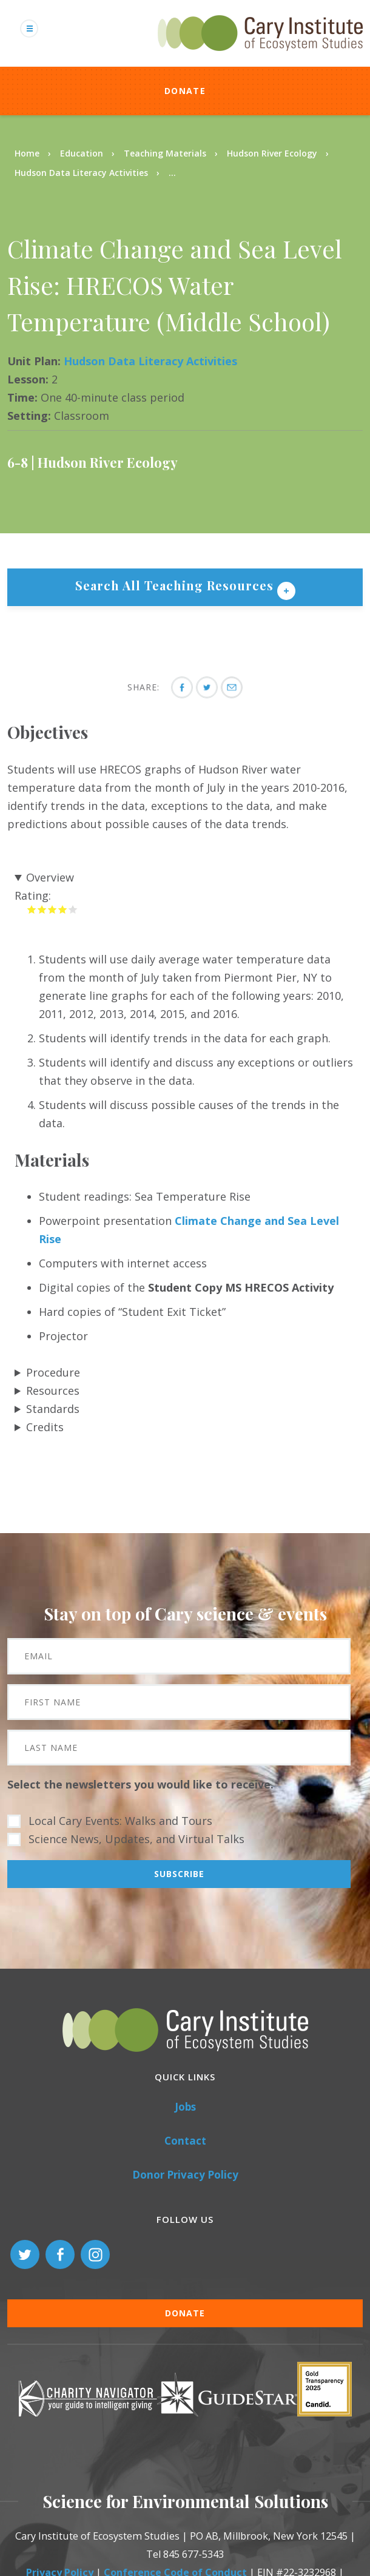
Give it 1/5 (32, 909)
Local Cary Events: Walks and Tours (120, 1820)
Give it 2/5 (42, 909)
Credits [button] (45, 1427)
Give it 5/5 (73, 909)
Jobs (185, 2107)
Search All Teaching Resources (176, 585)
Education (81, 153)
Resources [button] (52, 1390)
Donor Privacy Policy (185, 2175)
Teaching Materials (165, 153)
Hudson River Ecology (272, 153)
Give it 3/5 (52, 909)
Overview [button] (50, 877)
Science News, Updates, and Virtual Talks (136, 1839)
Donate (185, 90)
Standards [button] (52, 1408)
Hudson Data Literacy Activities (81, 172)
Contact (185, 2141)
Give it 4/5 (63, 909)
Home (27, 153)
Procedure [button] (53, 1372)
